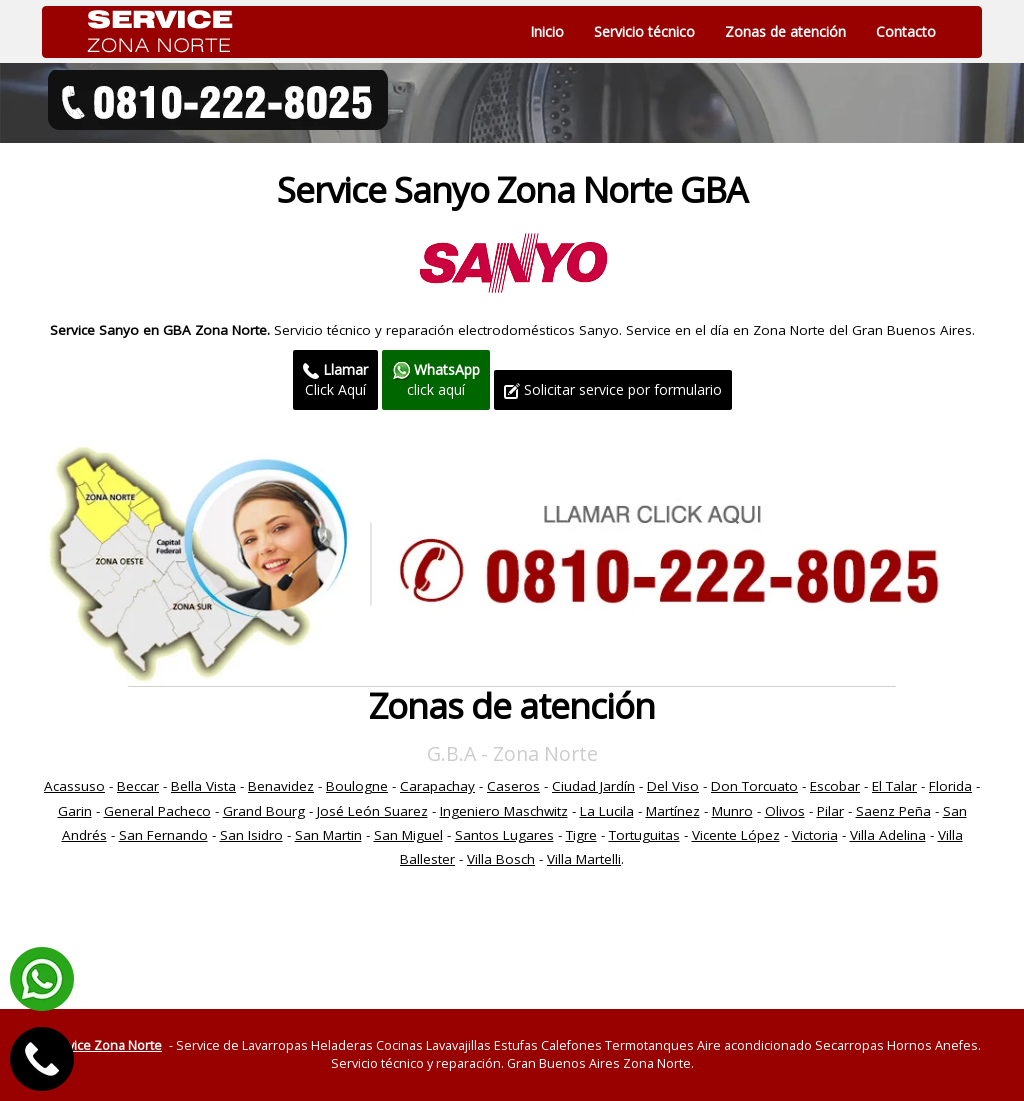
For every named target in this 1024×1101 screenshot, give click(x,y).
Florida (950, 786)
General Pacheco (157, 811)
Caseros (513, 786)
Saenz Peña (893, 811)
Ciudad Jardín (593, 786)
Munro (732, 811)
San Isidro (251, 835)
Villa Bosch (501, 859)
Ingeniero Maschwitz (504, 811)
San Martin (328, 835)
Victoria (815, 835)
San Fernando (163, 835)
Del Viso (673, 786)
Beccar (138, 786)
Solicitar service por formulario (613, 389)
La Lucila (607, 811)
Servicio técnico (644, 31)
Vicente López (736, 835)
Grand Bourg (264, 811)
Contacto (906, 31)
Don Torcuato (754, 786)
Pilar (830, 811)
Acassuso (74, 786)
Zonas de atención (785, 31)
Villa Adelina (888, 835)
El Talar (894, 786)
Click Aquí (335, 379)
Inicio (547, 31)
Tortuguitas (644, 835)
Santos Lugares (504, 835)
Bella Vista (203, 786)
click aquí (436, 379)
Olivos (785, 811)
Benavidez (281, 786)
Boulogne (357, 786)
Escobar (835, 786)
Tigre (581, 835)
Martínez (673, 811)
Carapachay (437, 786)
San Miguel (408, 835)
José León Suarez (372, 811)
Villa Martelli (584, 859)
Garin (75, 811)
